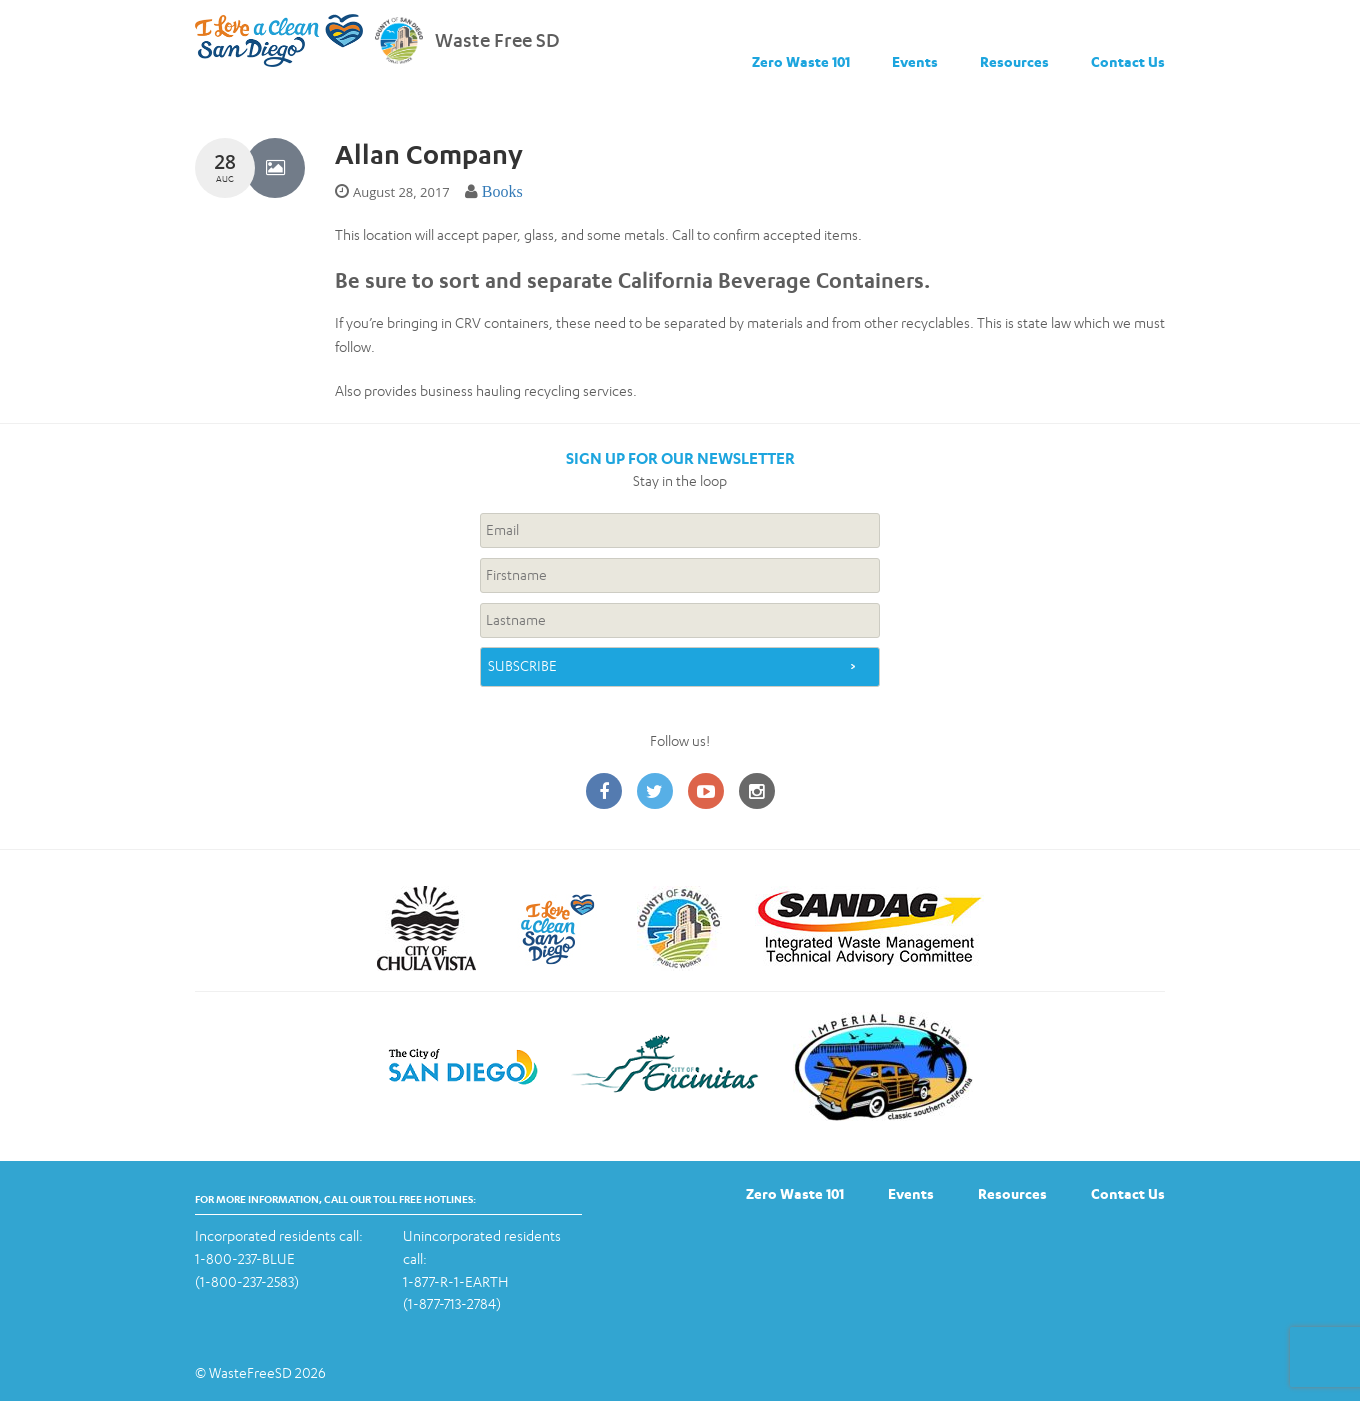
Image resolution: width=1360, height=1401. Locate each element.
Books (502, 191)
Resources (1014, 61)
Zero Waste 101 (801, 61)
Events (915, 61)
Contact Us (1128, 61)
